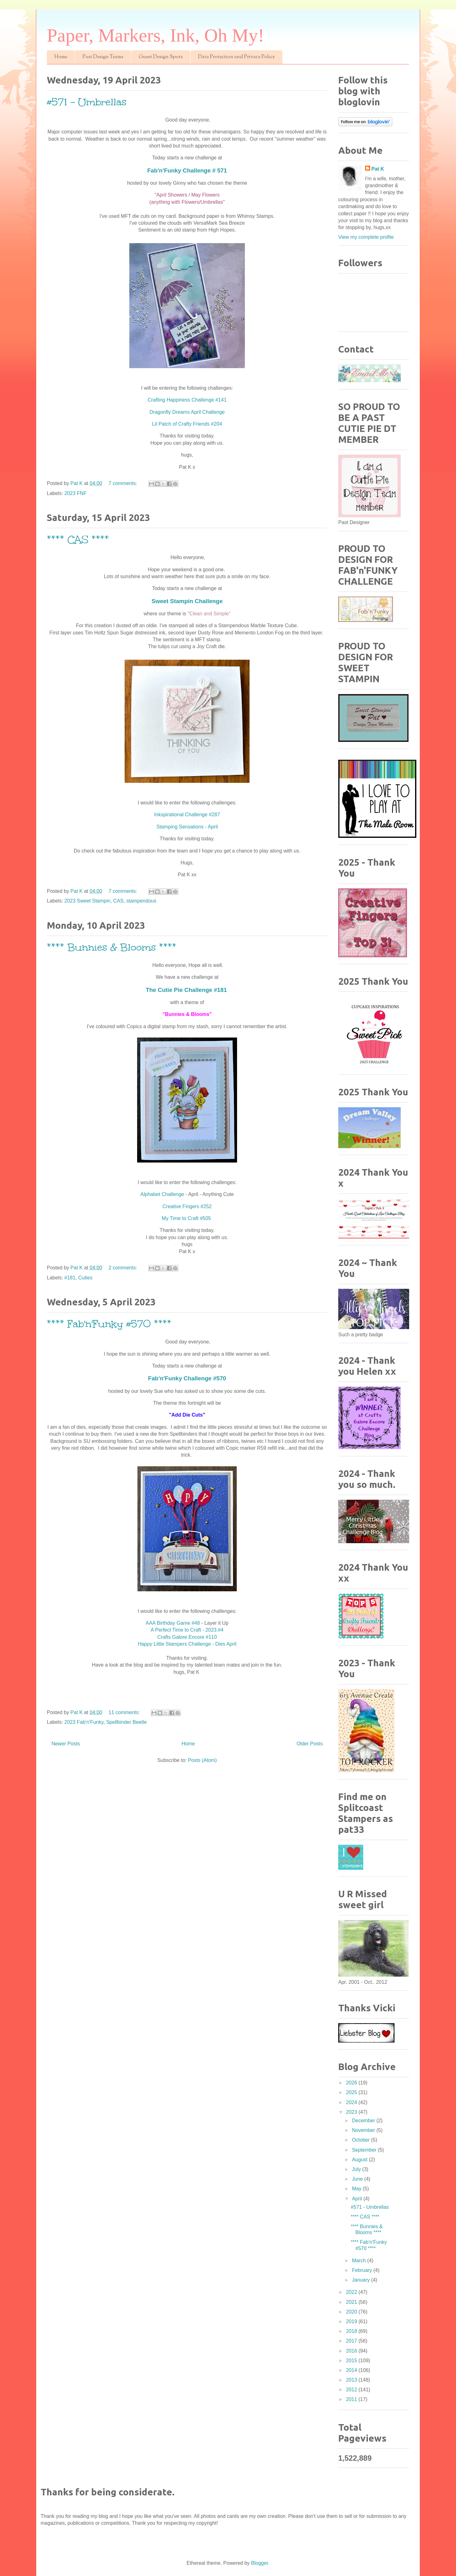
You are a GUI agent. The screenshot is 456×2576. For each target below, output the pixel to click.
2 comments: (124, 1267)
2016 (352, 2350)
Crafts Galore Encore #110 (187, 1637)
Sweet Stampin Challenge (187, 601)
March (359, 2260)
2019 (352, 2321)
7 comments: (124, 483)
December (364, 2120)
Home (60, 57)
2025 (352, 2092)
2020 (352, 2311)
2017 (352, 2340)
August (360, 2159)
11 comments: (125, 1712)
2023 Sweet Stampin (87, 900)
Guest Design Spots (161, 57)
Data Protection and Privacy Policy (236, 57)
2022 (352, 2292)
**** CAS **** (78, 539)
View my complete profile (366, 237)
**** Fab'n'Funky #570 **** (109, 1324)
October (361, 2140)
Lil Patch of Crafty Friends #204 (187, 424)
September (365, 2150)
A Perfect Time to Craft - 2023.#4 (187, 1630)
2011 (352, 2399)
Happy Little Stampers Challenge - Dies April (187, 1644)
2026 (352, 2082)
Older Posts (309, 1743)
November (364, 2130)
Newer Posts (66, 1743)
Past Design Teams (102, 57)
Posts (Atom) (202, 1760)
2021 (352, 2302)
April (357, 2198)
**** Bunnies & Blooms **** (111, 947)
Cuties (85, 1277)
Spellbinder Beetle (126, 1722)
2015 (352, 2360)
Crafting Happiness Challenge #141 (187, 400)
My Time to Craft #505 (187, 1218)
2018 (352, 2331)
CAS (118, 900)
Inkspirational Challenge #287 (187, 814)
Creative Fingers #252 (186, 1206)
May (357, 2188)
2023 (352, 2112)
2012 (352, 2389)
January (361, 2280)
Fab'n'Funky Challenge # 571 (187, 170)
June (358, 2179)
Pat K (377, 169)
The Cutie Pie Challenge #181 (187, 990)
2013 (352, 2380)
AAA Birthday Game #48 (173, 1623)
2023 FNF (75, 493)
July (357, 2169)
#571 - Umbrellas (86, 102)
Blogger (259, 2563)
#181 (70, 1277)
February (362, 2270)
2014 (352, 2370)
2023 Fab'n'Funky (83, 1722)
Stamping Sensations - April (187, 826)
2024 (352, 2102)
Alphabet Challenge (162, 1194)
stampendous (141, 900)
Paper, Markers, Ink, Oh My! (155, 35)
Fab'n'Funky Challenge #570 (187, 1378)
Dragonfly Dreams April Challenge (187, 412)
